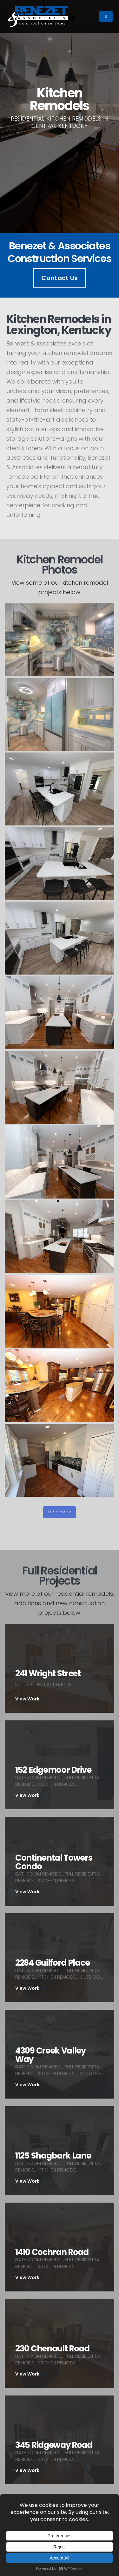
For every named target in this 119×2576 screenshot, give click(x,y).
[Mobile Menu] (106, 16)
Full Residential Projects (69, 1575)
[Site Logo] (38, 16)
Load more (59, 1512)
